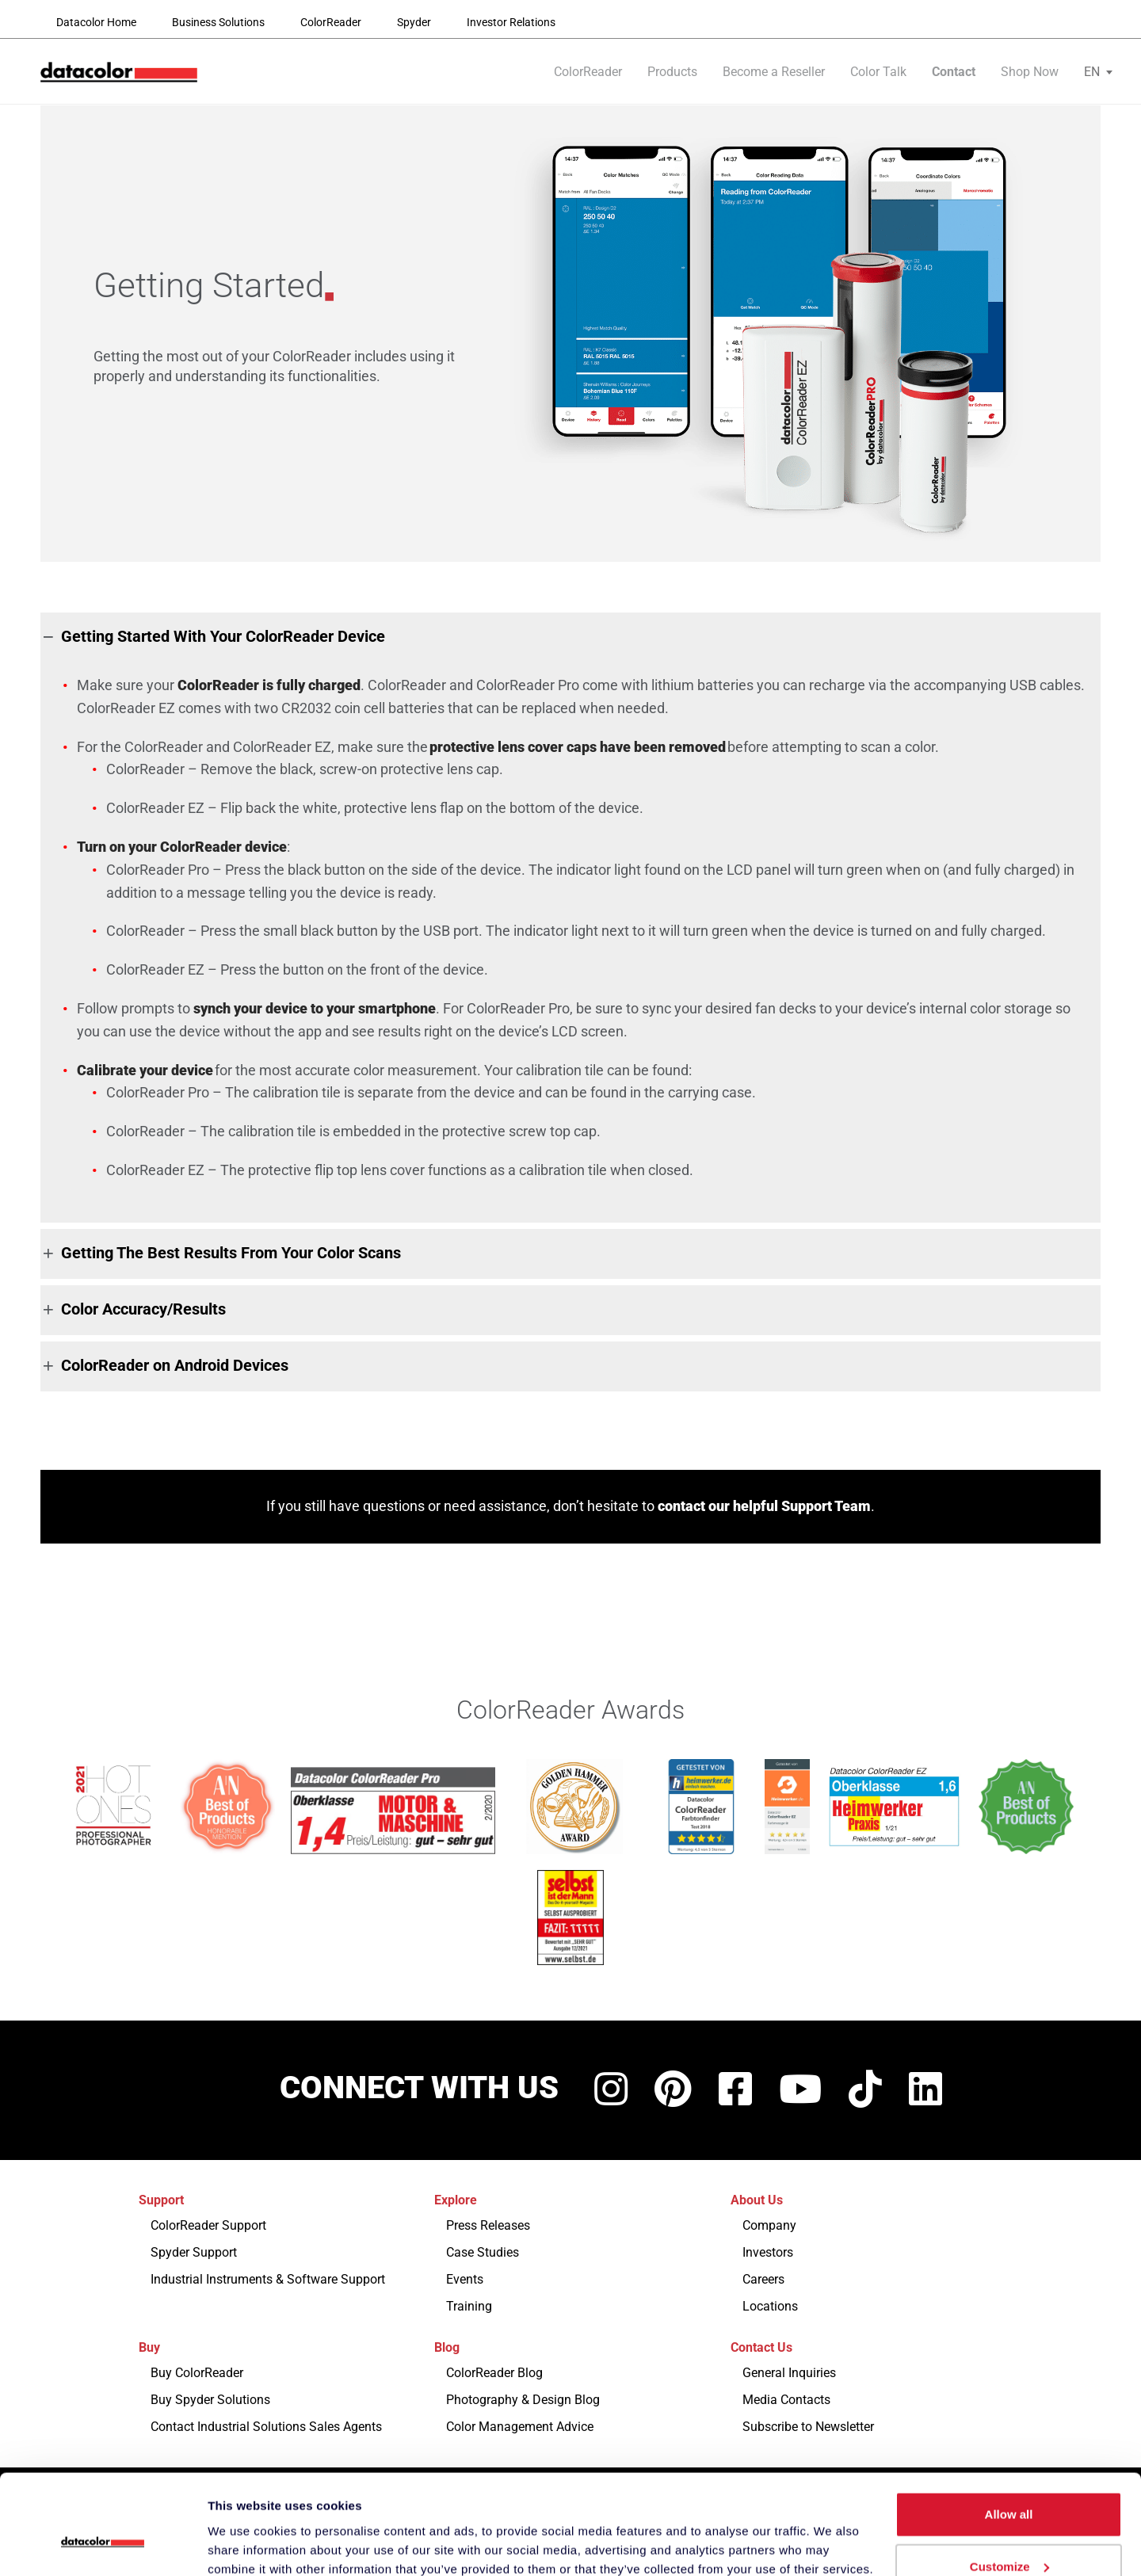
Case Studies (482, 2252)
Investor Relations (511, 22)
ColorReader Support (208, 2225)
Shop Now (1030, 72)
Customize (1009, 2482)
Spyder (414, 22)
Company (769, 2225)
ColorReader (330, 22)
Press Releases (488, 2225)
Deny (1009, 2533)
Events (464, 2279)
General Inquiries (789, 2372)
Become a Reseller (774, 72)
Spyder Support (194, 2252)
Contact (953, 72)
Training (469, 2306)
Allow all (1009, 2430)
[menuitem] (1091, 73)
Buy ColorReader (197, 2372)
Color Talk (878, 72)
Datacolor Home (96, 22)
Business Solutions (218, 22)
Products (672, 72)
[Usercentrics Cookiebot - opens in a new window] (102, 2545)
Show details (244, 2527)
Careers (763, 2279)
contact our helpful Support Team (764, 1506)
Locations (770, 2306)
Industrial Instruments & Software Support (268, 2279)
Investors (767, 2252)
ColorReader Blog (494, 2372)
